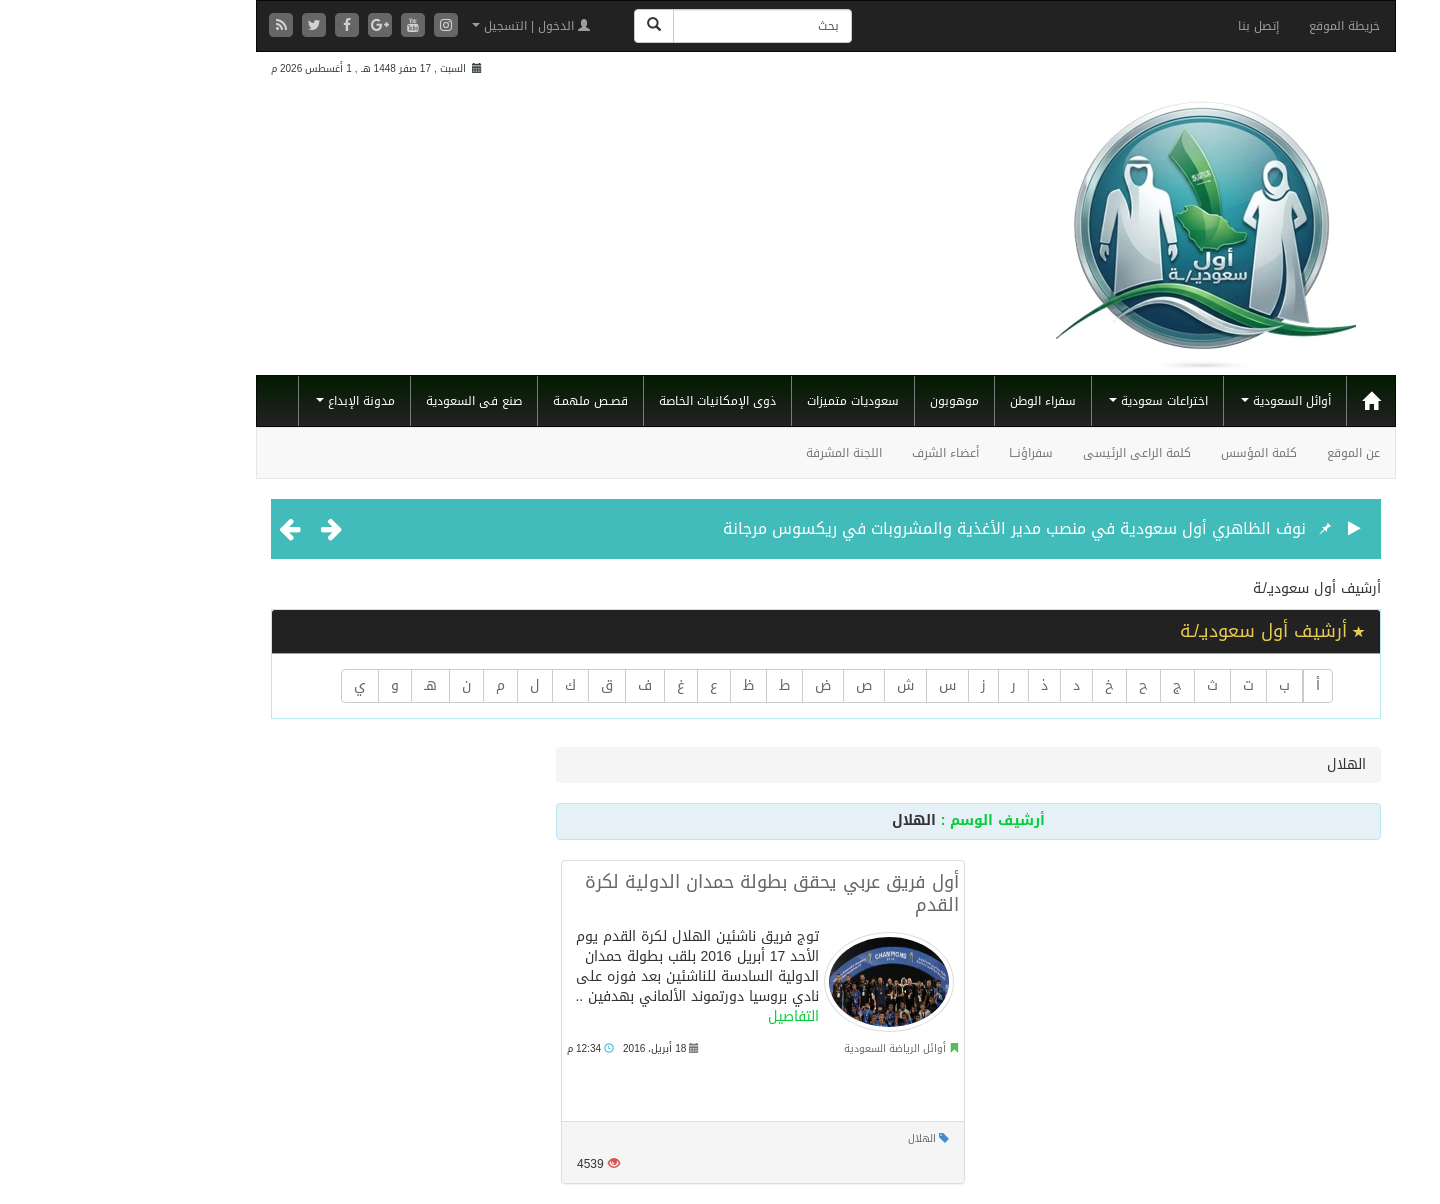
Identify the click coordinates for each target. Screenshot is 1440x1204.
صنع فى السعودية (368, 401)
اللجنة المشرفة (738, 453)
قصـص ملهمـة (484, 401)
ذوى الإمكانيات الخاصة (611, 401)
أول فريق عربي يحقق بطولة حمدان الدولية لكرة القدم (666, 893)
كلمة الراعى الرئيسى (1031, 453)
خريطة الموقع (1238, 26)
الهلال (816, 1138)
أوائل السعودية (1180, 401)
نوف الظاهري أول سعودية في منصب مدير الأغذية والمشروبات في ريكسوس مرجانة (908, 528)
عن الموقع (1247, 453)
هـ (324, 685)
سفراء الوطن (937, 401)
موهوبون (848, 401)
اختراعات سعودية (1052, 401)
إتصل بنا (1152, 26)
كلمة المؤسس (1153, 453)
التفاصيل (687, 1016)
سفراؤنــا (925, 453)
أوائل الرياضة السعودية (789, 1048)
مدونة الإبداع (249, 401)
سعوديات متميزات (747, 401)
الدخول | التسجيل (425, 26)
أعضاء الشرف (839, 453)
